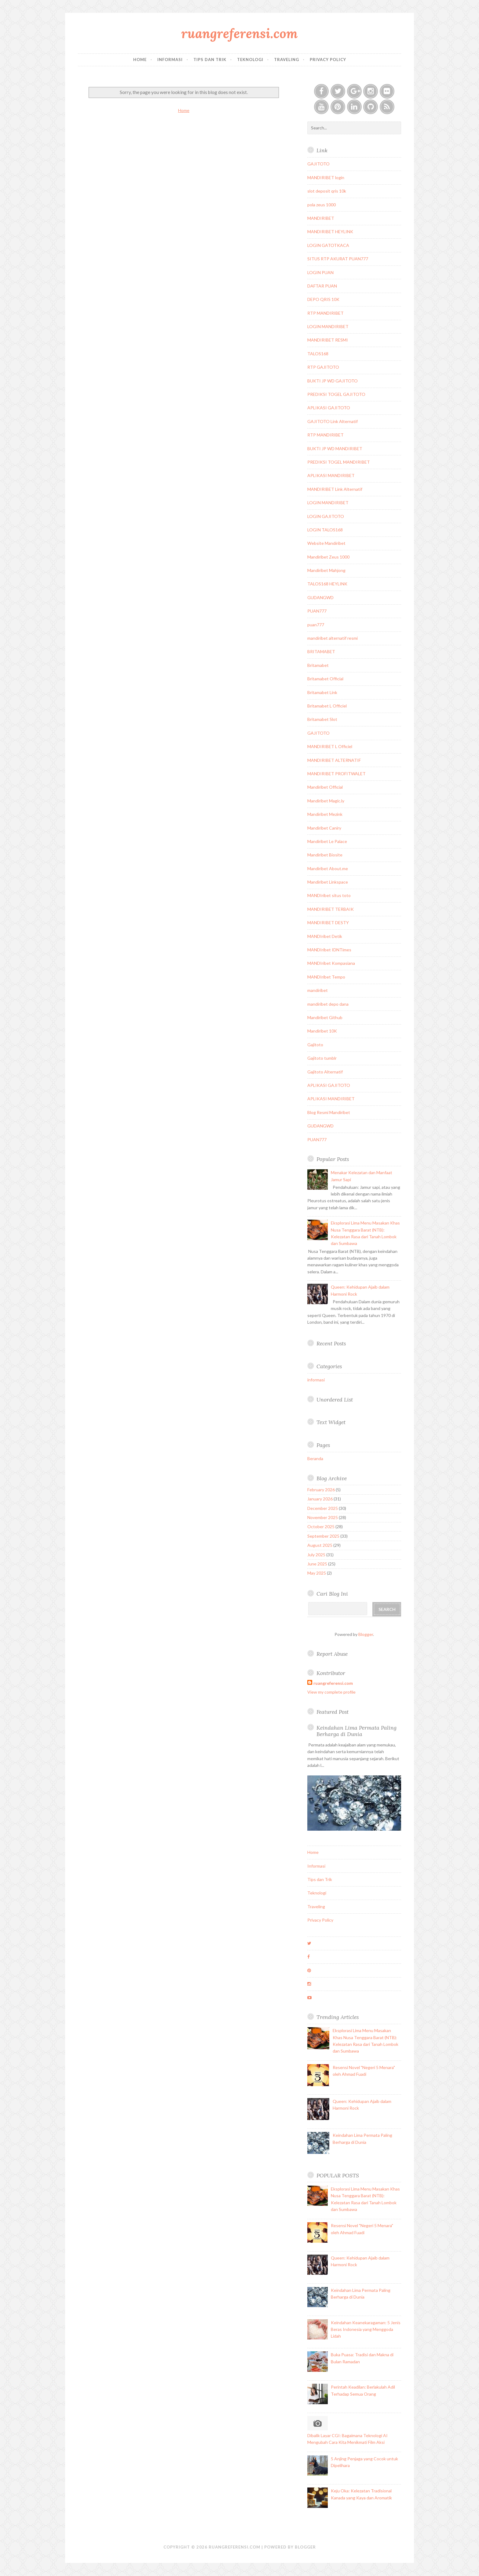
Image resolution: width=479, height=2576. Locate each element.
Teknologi (250, 59)
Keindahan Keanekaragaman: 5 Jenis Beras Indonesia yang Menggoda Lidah (365, 2329)
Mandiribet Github (324, 1017)
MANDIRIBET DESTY (328, 922)
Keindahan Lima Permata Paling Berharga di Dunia (356, 1731)
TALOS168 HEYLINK (327, 583)
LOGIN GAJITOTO (325, 516)
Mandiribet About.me (327, 868)
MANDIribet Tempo (326, 976)
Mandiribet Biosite (324, 854)
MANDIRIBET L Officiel (329, 746)
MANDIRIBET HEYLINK (330, 231)
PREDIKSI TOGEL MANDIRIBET (338, 462)
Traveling (286, 59)
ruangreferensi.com (239, 33)
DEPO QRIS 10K (323, 299)
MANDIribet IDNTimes (329, 949)
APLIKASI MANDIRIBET (331, 475)
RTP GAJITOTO (323, 367)
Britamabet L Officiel (327, 705)
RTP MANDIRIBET (325, 313)
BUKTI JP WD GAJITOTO (332, 380)
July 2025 (316, 1554)
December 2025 (322, 1508)
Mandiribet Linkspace (327, 882)
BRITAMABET (321, 651)
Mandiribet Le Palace (327, 841)
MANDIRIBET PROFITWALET (336, 773)
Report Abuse (332, 1653)
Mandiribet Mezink (324, 814)
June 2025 (317, 1563)
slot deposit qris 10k (326, 191)
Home (140, 59)
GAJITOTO (318, 163)
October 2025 (321, 1526)
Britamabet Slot (322, 719)
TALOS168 (317, 353)
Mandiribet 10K (322, 1030)
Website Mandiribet (326, 543)
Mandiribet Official (325, 787)
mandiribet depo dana (328, 1004)
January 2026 (320, 1498)
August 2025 (319, 1545)
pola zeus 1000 (321, 204)
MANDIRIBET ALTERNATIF (334, 760)
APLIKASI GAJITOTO (328, 407)
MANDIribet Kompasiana (331, 963)
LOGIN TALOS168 (325, 529)
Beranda (315, 1458)
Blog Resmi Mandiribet (328, 1112)
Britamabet (318, 665)
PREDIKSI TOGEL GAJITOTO (336, 394)
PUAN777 (317, 610)
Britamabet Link (322, 692)
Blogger (365, 1634)
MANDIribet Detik (324, 936)
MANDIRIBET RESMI (327, 339)
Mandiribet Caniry (324, 827)
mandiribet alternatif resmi (332, 638)
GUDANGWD (320, 597)
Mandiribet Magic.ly (325, 800)
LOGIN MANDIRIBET (328, 326)
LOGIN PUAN (320, 272)
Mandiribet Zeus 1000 (328, 556)
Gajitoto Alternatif (325, 1071)
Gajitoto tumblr (322, 1058)
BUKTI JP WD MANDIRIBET (334, 448)
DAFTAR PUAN (322, 285)
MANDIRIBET (320, 218)
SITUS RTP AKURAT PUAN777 (337, 258)
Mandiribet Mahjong (326, 570)
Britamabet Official (325, 678)
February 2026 (321, 1489)
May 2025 (316, 1573)
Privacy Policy (328, 59)
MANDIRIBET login (325, 177)
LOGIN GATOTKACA (328, 245)
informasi (316, 1379)
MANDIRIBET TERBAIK (330, 909)
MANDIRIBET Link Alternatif (334, 489)
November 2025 (322, 1517)
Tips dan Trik (209, 59)
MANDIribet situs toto (329, 895)
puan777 (315, 624)
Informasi (170, 59)
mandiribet (317, 990)
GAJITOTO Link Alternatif (332, 421)
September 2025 (323, 1536)
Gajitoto (315, 1044)
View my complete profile (331, 1692)
